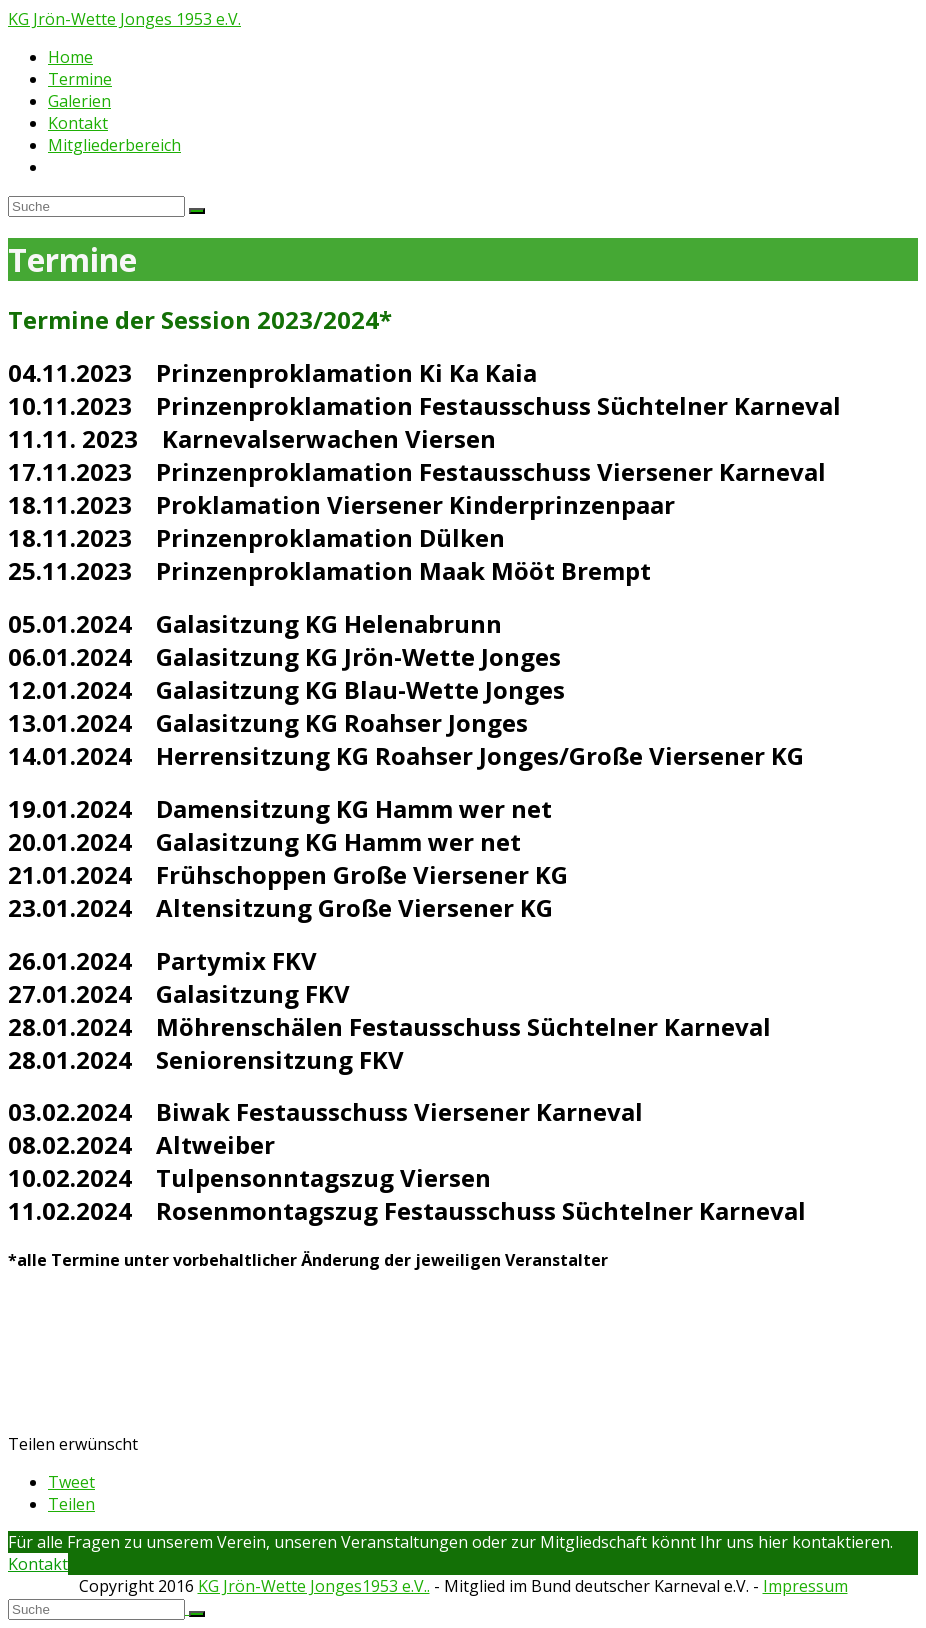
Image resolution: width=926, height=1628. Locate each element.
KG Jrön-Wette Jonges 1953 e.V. (124, 19)
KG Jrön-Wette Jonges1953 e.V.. (314, 1586)
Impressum (805, 1586)
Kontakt (38, 1564)
